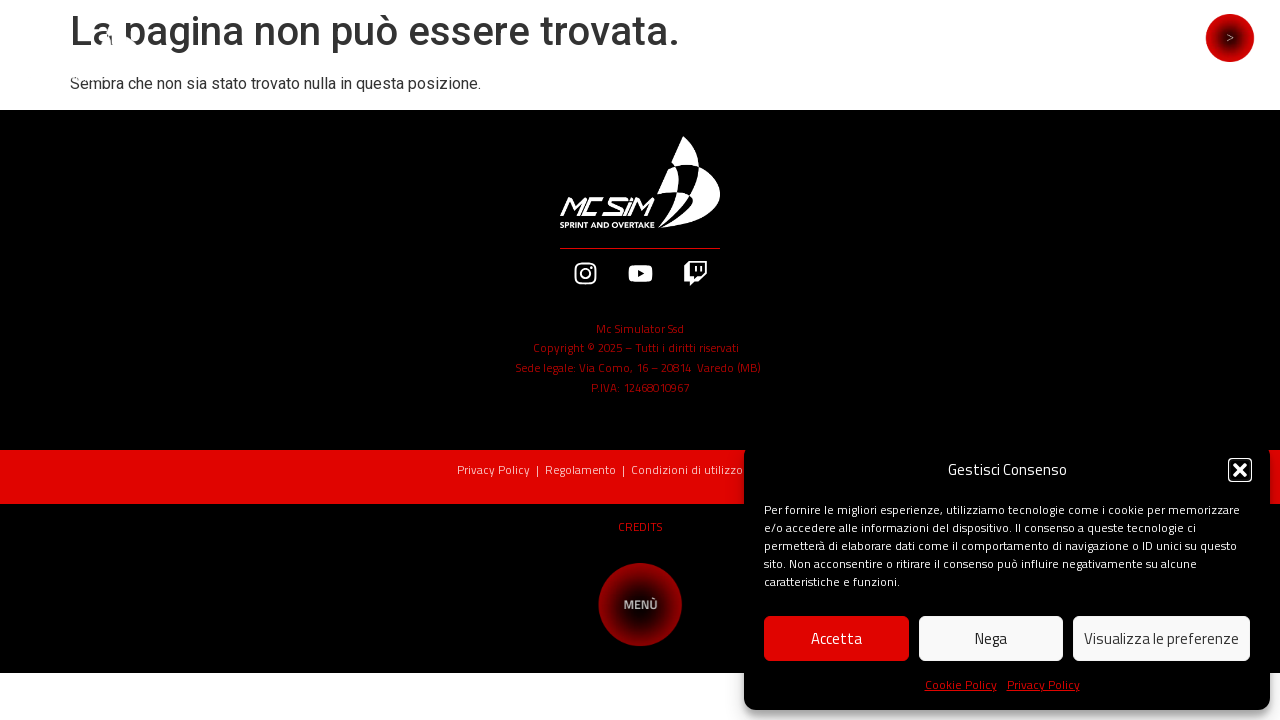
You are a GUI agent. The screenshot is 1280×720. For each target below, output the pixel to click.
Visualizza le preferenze (1161, 638)
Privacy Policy (1043, 684)
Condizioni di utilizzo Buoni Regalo (727, 469)
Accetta (836, 638)
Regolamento (580, 469)
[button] (1240, 470)
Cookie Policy (961, 684)
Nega (991, 638)
